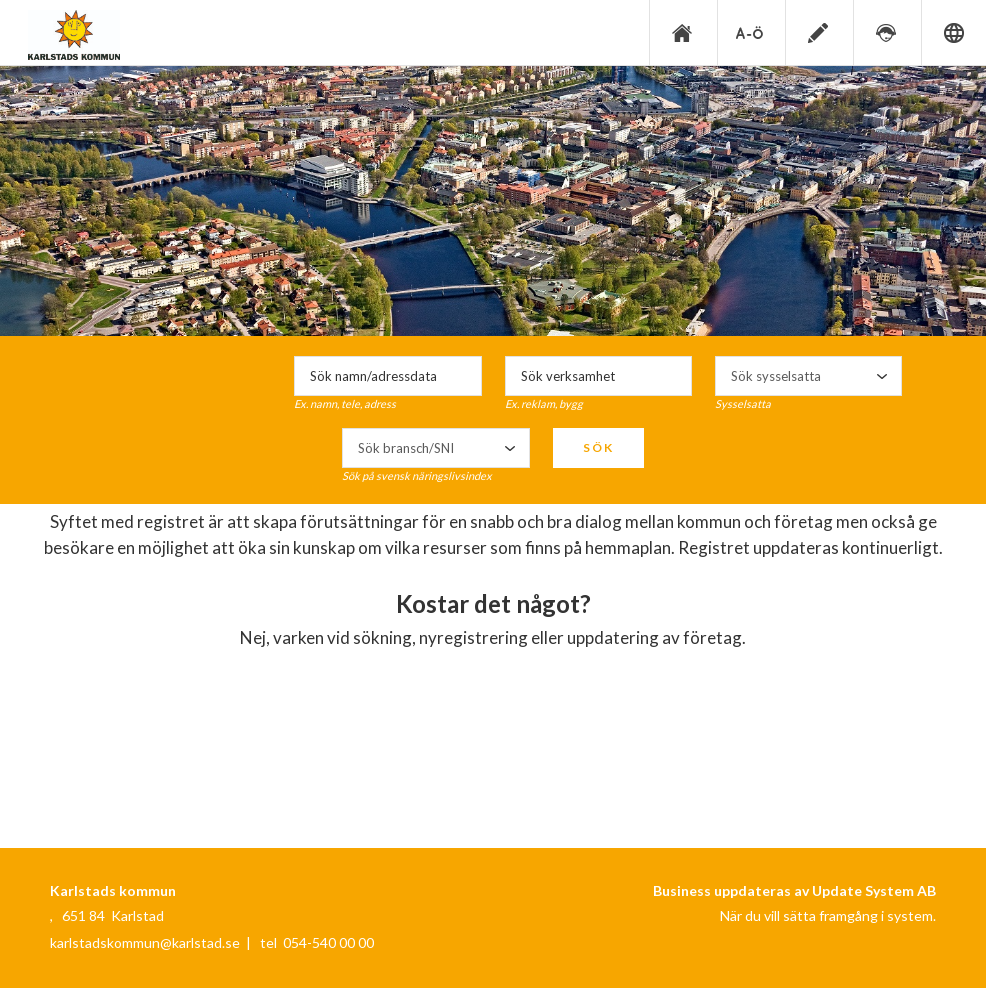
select (882, 376)
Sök (598, 447)
